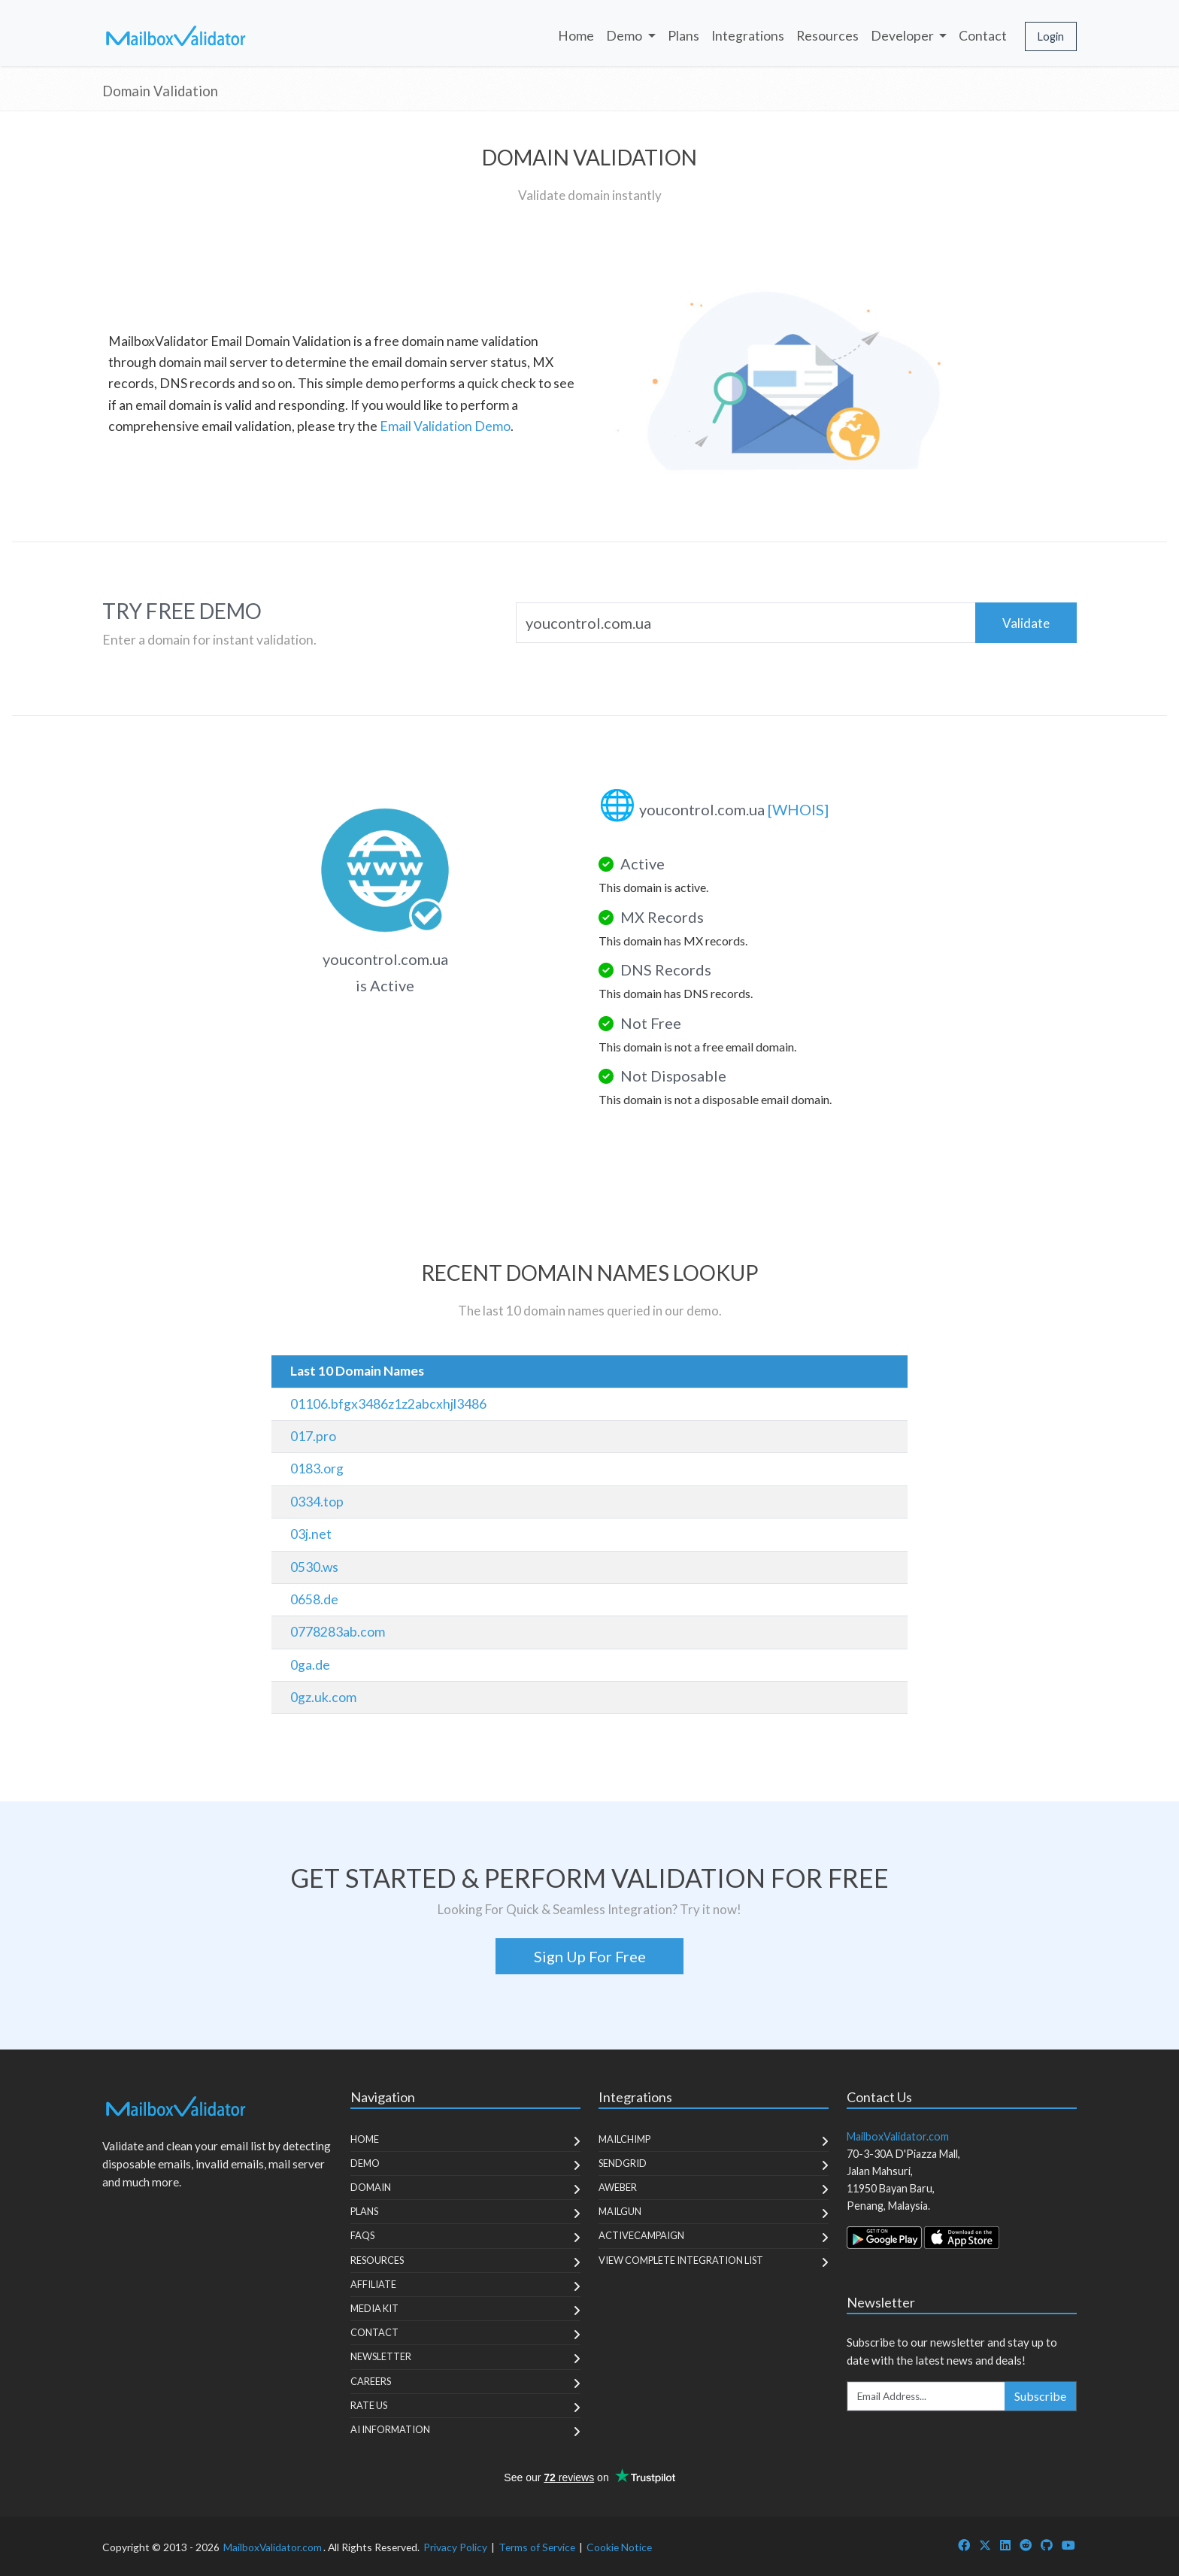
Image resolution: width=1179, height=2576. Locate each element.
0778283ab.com (337, 1632)
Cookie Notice (619, 2547)
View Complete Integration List (681, 2260)
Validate (1026, 623)
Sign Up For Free (590, 1956)
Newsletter (380, 2356)
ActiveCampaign (641, 2235)
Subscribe (1040, 2396)
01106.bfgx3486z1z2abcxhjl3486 (388, 1404)
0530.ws (314, 1567)
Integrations (747, 36)
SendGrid (623, 2163)
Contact (983, 36)
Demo (365, 2163)
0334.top (317, 1501)
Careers (370, 2381)
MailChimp (624, 2139)
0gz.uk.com (323, 1697)
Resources (827, 36)
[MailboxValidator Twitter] (985, 2545)
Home (576, 36)
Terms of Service (537, 2547)
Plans (683, 36)
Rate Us (368, 2405)
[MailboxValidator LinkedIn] (1005, 2545)
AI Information (390, 2429)
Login (1051, 36)
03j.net (311, 1534)
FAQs (362, 2235)
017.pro (313, 1436)
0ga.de (310, 1665)
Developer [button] (903, 36)
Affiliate (373, 2284)
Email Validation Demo (445, 426)
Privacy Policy (455, 2547)
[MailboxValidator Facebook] (964, 2545)
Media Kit (374, 2308)
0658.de (314, 1599)
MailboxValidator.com (272, 2547)
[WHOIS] (798, 809)
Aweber (618, 2187)
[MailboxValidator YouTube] (1068, 2545)
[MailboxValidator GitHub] (1047, 2545)
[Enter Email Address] (926, 2396)
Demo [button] (625, 36)
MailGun (620, 2211)
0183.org (317, 1468)
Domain (370, 2187)
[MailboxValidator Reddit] (1026, 2545)
